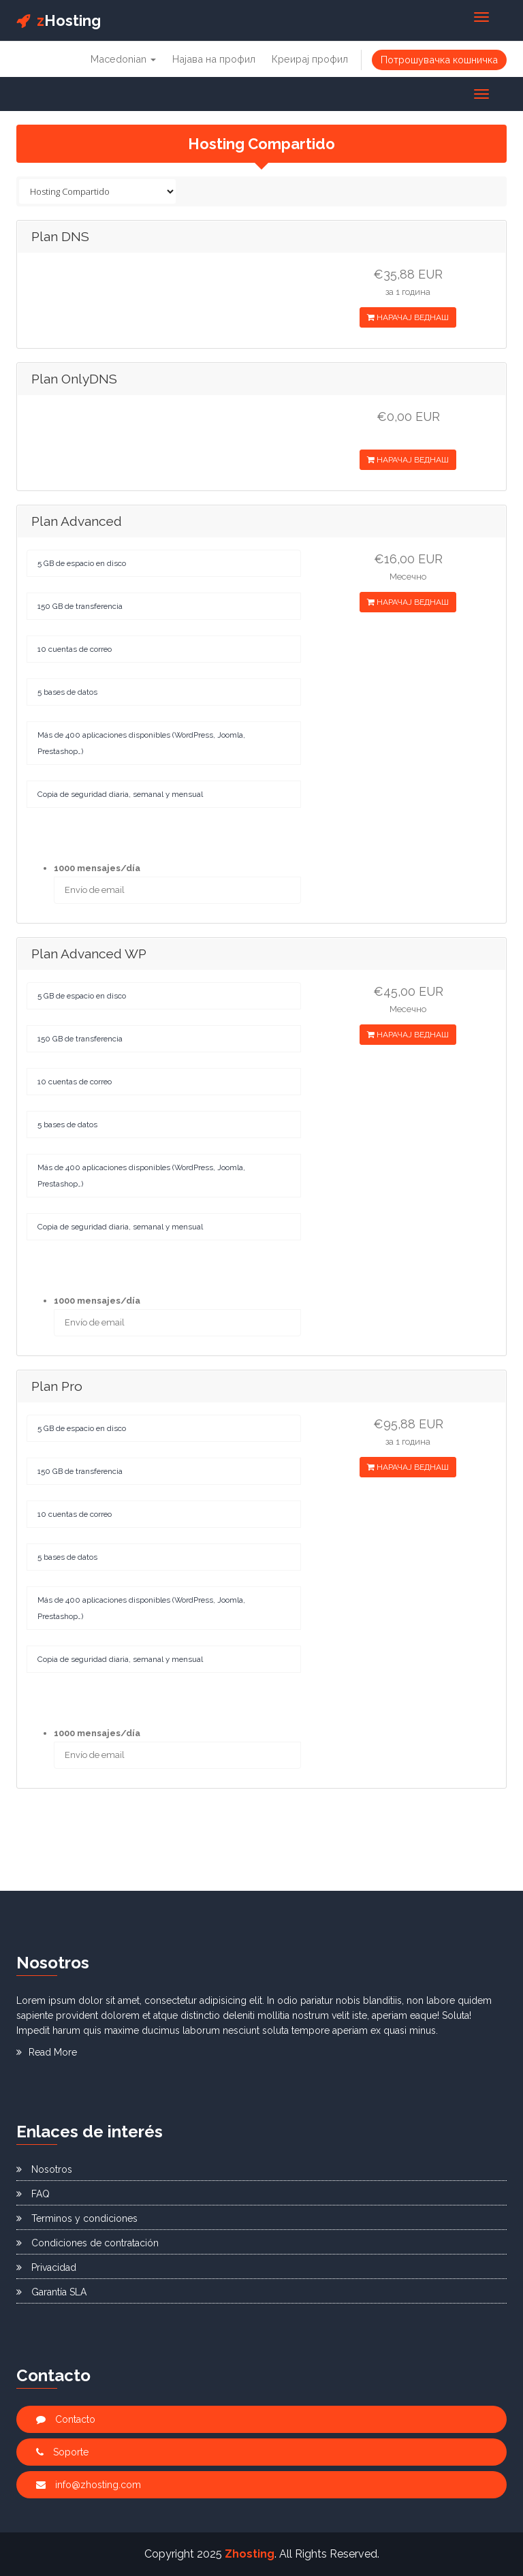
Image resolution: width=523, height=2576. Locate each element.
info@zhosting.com (88, 2484)
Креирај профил (310, 59)
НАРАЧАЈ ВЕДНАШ (408, 317)
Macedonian (123, 59)
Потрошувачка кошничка (439, 59)
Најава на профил (213, 59)
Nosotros (44, 2169)
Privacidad (46, 2267)
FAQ (33, 2193)
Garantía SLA (51, 2292)
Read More (46, 2052)
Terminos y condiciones (77, 2218)
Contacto (65, 2419)
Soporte (62, 2452)
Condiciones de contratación (87, 2242)
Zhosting (249, 2553)
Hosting (58, 20)
